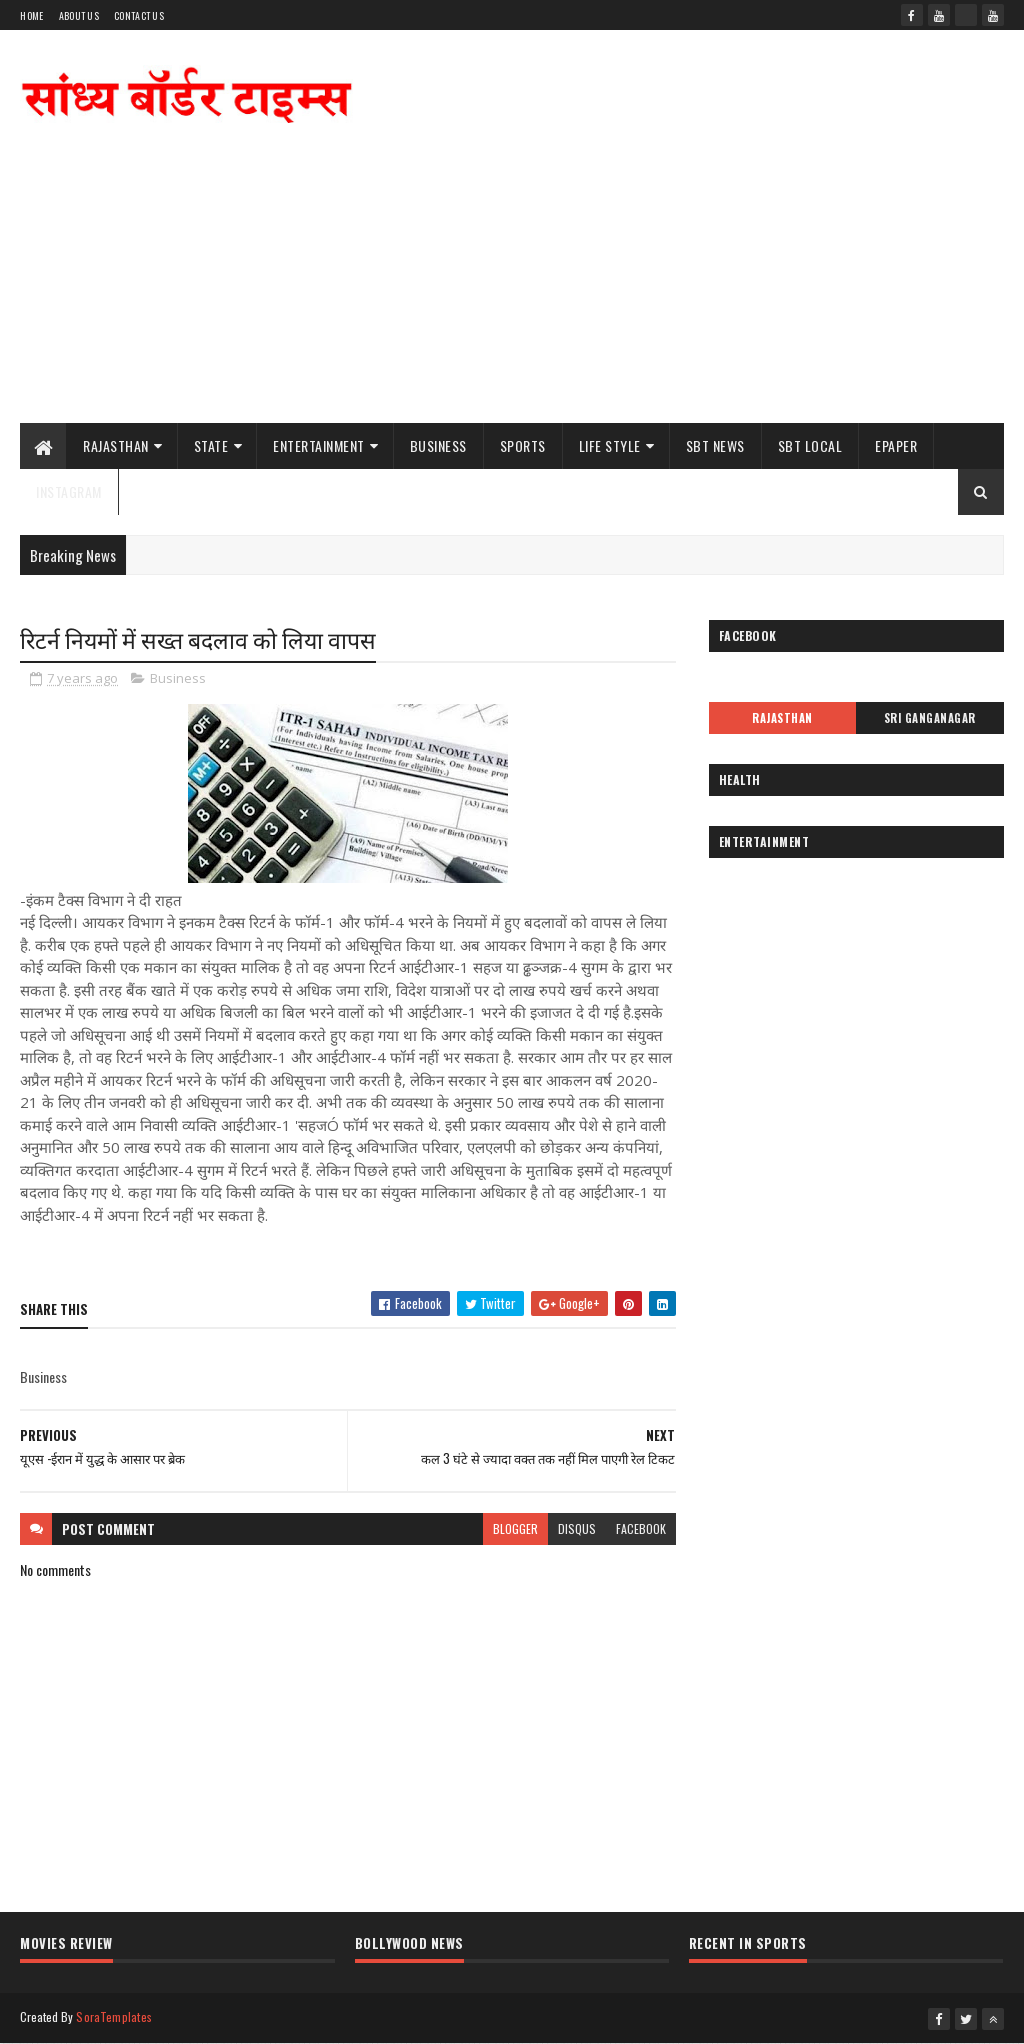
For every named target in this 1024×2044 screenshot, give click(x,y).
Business (438, 445)
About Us (79, 15)
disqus (577, 1528)
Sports (523, 445)
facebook (641, 1528)
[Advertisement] (640, 263)
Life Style (610, 445)
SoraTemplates (114, 2016)
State (211, 445)
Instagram (69, 491)
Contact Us (139, 15)
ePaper (896, 445)
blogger (515, 1528)
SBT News (715, 445)
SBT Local (810, 445)
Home (31, 15)
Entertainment (319, 445)
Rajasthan (116, 445)
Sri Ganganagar (930, 718)
